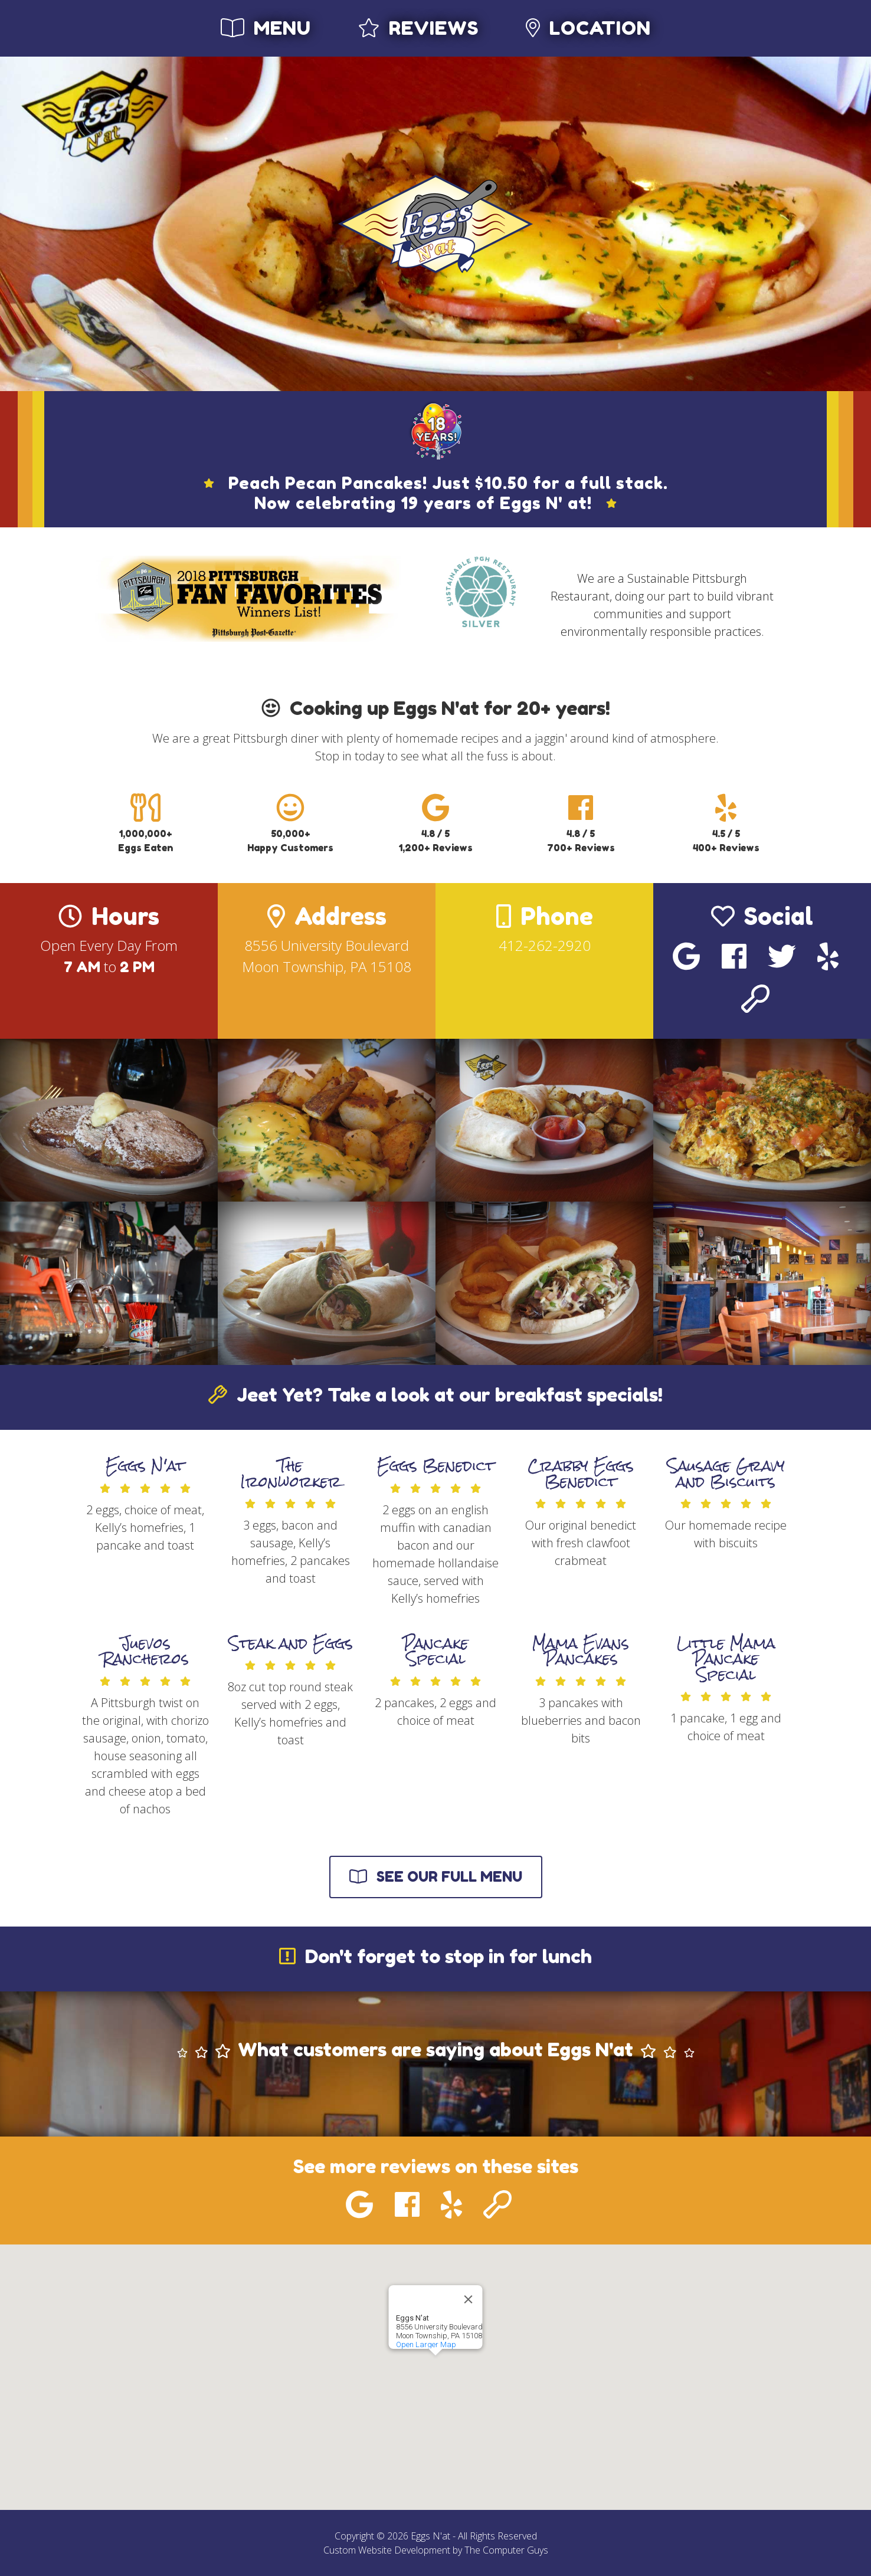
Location (588, 28)
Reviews (418, 28)
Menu (266, 28)
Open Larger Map (426, 2344)
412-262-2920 (545, 945)
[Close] (468, 2299)
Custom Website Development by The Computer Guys (435, 2550)
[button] (435, 2366)
